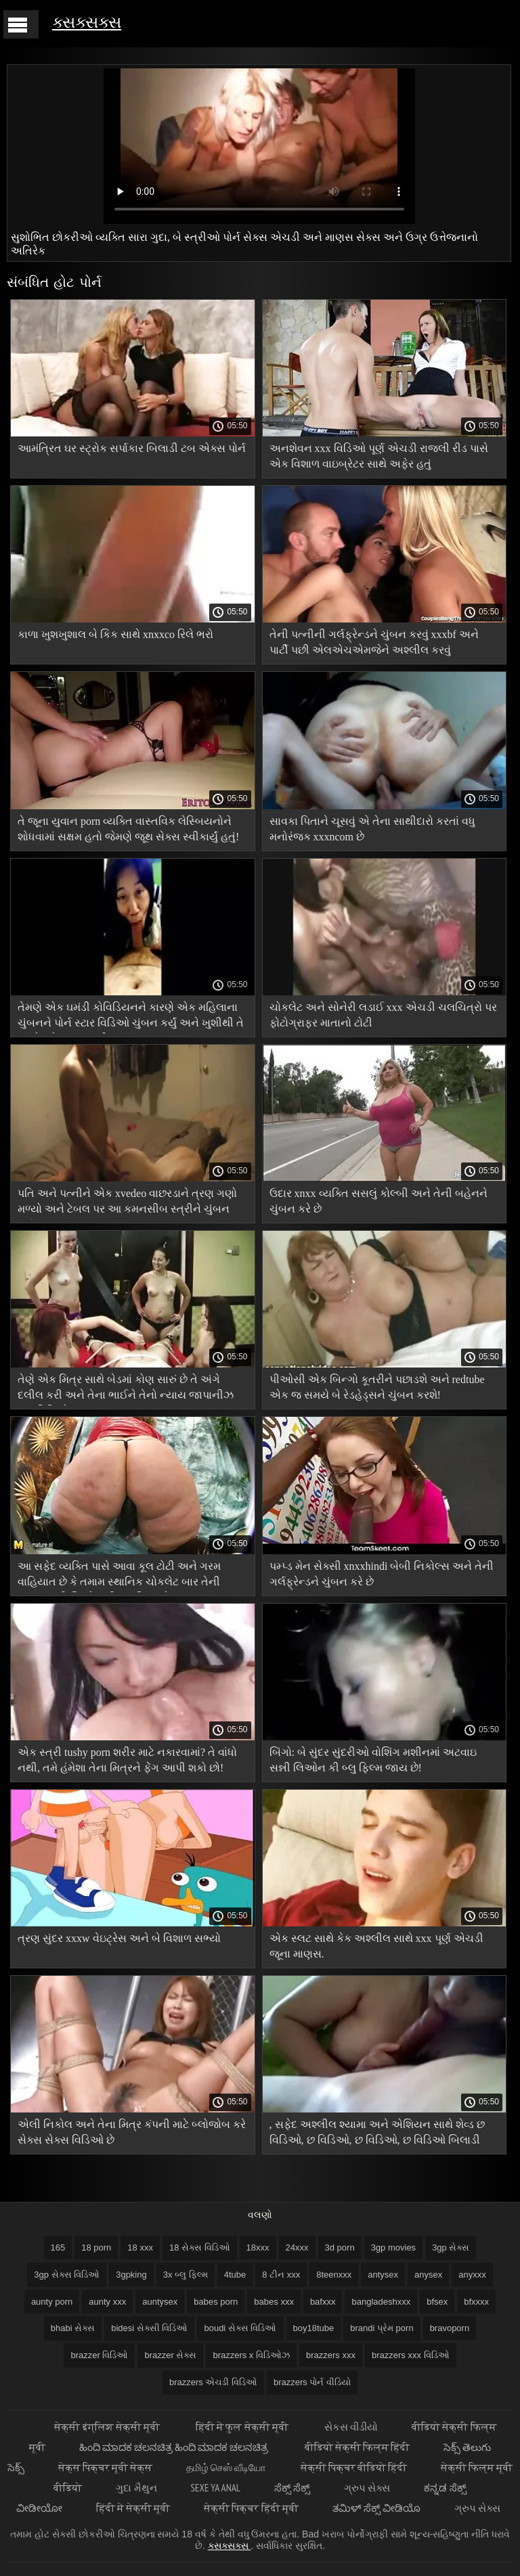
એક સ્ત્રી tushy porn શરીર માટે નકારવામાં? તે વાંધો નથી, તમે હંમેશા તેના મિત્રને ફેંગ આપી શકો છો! (127, 1759)
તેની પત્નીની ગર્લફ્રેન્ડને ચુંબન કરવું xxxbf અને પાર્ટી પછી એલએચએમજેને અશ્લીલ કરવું (374, 642)
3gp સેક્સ (450, 2247)
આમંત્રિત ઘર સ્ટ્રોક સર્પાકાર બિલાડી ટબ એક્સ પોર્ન (132, 448)
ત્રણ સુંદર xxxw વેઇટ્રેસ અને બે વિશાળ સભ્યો (119, 1938)
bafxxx (323, 2302)
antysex (383, 2274)
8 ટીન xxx (281, 2274)
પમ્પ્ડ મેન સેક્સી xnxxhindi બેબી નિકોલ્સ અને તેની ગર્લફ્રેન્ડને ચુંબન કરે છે (381, 1573)
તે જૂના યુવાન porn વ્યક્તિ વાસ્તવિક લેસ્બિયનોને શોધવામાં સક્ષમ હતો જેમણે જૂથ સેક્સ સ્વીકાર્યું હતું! (128, 828)
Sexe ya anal (215, 2487)
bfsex (437, 2302)
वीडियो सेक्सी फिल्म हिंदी (357, 2447)
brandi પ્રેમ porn (381, 2328)
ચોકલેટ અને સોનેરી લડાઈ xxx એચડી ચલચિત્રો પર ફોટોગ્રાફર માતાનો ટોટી (383, 1015)
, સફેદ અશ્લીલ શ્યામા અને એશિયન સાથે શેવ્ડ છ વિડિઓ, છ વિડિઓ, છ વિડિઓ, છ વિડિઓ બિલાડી (377, 2132)
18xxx (257, 2247)
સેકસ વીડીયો (351, 2426)
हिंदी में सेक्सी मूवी (133, 2508)
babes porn (216, 2302)
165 (58, 2247)
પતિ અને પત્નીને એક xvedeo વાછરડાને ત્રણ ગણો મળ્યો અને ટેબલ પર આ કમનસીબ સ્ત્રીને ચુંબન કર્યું (127, 1203)
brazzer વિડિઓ (99, 2355)
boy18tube (313, 2328)
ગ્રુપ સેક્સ (367, 2487)
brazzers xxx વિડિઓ (411, 2355)
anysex (428, 2274)
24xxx (297, 2247)
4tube (235, 2274)
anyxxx (471, 2274)
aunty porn (51, 2302)
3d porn (340, 2247)
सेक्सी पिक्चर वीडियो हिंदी (354, 2467)
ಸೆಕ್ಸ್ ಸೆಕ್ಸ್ (292, 2487)
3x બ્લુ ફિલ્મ (185, 2274)
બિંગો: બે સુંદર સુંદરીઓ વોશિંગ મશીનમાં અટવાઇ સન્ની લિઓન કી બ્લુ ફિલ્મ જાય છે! (373, 1759)
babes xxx (274, 2302)
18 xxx (140, 2247)
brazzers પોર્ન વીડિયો (312, 2382)
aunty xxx (107, 2302)
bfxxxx (476, 2302)
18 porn (96, 2247)
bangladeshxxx (380, 2302)
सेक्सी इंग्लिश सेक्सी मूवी (108, 2426)
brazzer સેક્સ (170, 2355)
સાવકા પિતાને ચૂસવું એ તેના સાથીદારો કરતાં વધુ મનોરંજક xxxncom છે (372, 828)
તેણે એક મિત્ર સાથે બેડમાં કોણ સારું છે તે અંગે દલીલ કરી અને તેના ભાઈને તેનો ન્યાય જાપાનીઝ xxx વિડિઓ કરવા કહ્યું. (126, 1389)
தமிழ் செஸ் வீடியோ (226, 2467)
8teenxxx (333, 2274)
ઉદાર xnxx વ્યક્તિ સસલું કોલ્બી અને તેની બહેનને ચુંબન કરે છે (378, 1201)
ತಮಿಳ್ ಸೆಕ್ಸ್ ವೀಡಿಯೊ (376, 2508)
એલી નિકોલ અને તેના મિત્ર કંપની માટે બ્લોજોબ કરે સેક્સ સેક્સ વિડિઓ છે (132, 2132)
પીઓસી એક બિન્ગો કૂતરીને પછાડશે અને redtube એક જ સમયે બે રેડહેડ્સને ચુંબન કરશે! (377, 1387)
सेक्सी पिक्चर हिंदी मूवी (251, 2508)
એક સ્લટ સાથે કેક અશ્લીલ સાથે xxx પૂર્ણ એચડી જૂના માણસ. (376, 1946)
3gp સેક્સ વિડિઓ (67, 2274)
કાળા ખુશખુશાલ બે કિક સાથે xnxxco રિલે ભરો (115, 634)
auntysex (159, 2302)
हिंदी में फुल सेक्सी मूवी (243, 2426)
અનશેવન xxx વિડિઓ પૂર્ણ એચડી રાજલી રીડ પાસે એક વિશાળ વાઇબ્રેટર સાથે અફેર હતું (378, 456)
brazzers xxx (330, 2355)
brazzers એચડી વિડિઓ (213, 2382)
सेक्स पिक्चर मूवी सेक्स (105, 2467)
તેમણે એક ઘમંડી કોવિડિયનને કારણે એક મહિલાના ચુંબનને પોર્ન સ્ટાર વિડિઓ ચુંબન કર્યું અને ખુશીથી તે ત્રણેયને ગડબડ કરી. (131, 1017)
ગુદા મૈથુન (136, 2487)
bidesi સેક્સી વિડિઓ (149, 2328)
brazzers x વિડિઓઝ (251, 2355)
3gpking (131, 2274)
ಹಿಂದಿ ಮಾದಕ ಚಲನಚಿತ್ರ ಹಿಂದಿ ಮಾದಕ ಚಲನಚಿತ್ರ (175, 2447)
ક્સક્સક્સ (86, 22)
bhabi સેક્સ (73, 2328)
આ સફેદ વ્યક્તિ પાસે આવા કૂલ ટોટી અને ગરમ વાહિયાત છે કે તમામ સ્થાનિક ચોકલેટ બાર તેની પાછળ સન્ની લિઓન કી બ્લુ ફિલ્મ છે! (119, 1576)
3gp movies (393, 2247)
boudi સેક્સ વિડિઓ (240, 2328)
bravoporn (450, 2328)
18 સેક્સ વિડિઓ (199, 2247)
